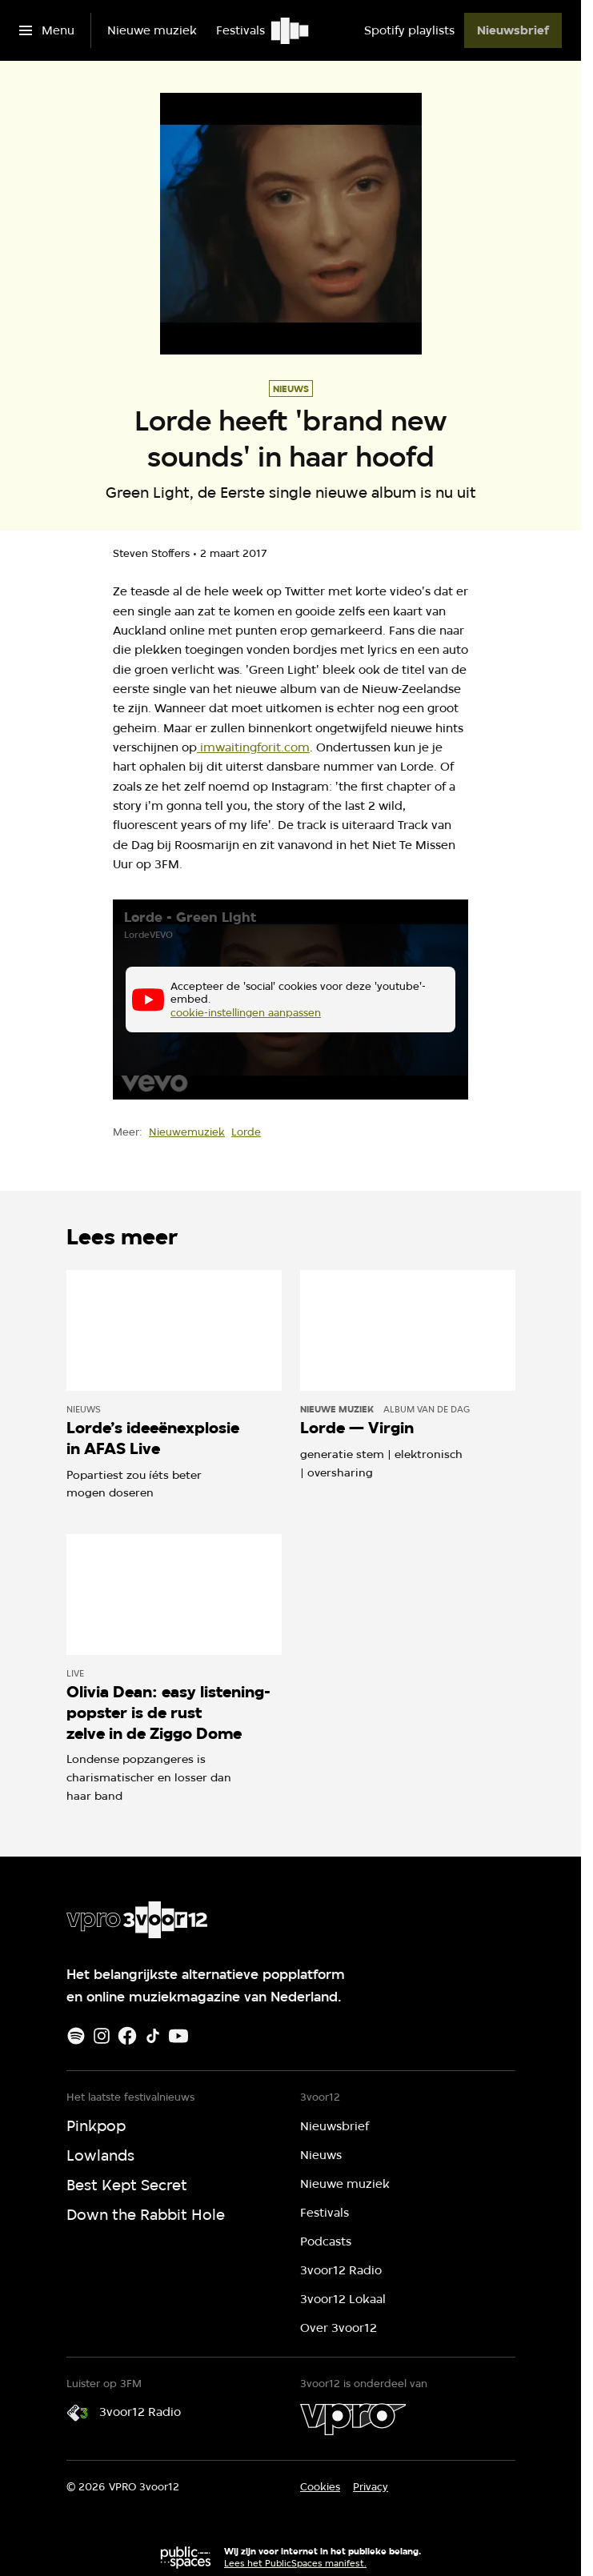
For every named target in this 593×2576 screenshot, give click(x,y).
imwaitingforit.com (253, 747)
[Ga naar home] (291, 30)
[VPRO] (353, 2419)
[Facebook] (127, 2035)
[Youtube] (178, 2035)
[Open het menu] (47, 30)
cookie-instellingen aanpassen (245, 1013)
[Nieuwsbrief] (513, 30)
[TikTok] (152, 2035)
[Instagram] (101, 2035)
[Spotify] (76, 2035)
